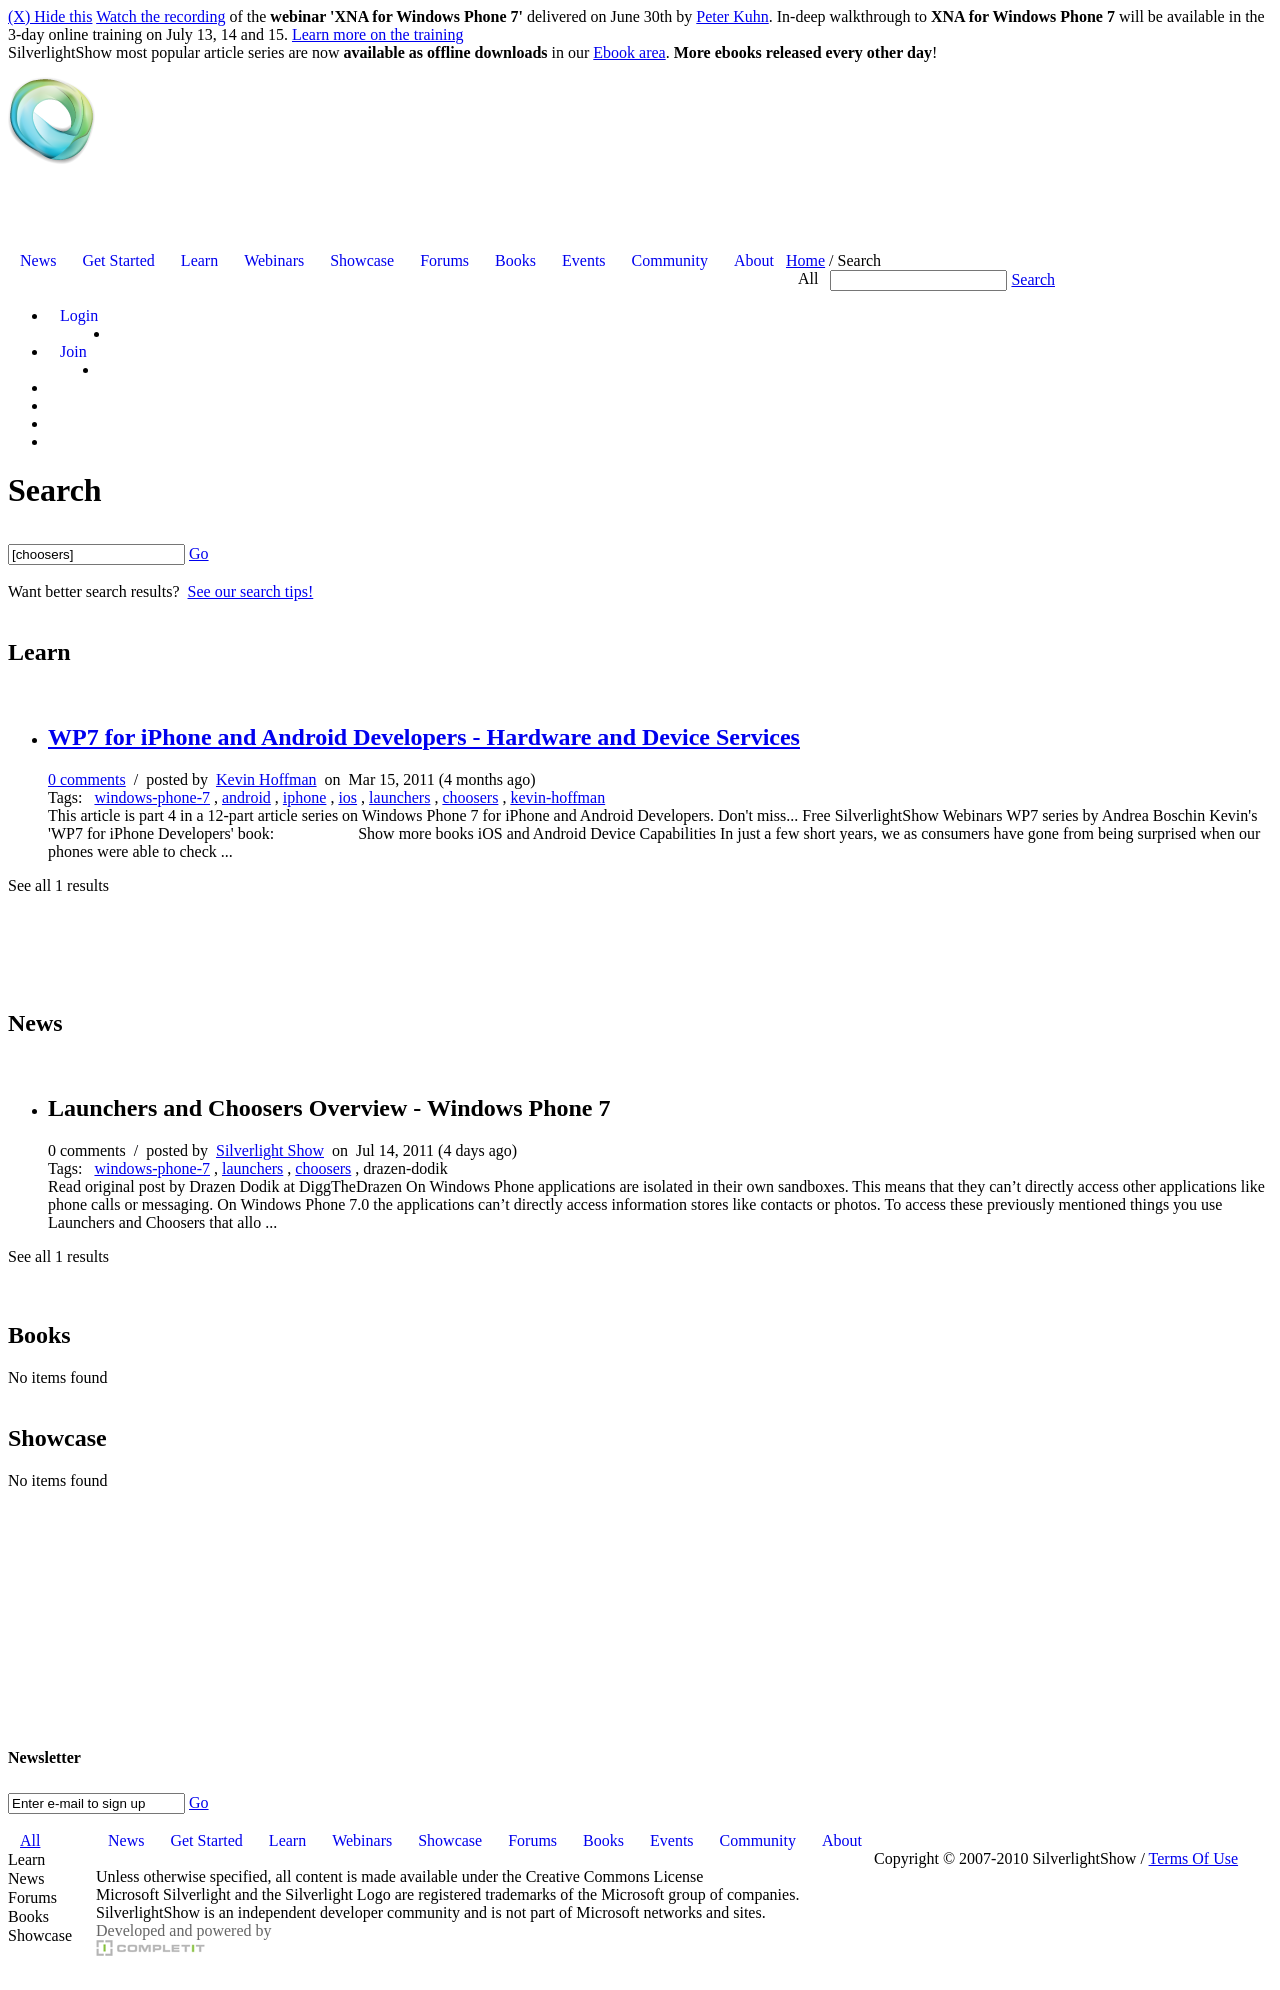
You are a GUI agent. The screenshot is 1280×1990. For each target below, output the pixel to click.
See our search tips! (251, 591)
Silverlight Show (270, 1150)
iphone (305, 797)
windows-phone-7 (152, 797)
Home (805, 260)
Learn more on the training (378, 34)
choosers (470, 797)
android (246, 797)
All (808, 278)
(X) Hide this (50, 16)
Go (199, 553)
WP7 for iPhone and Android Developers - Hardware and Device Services (424, 737)
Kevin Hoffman (266, 779)
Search (1033, 279)
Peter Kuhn (732, 16)
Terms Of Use (1194, 1858)
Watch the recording (160, 16)
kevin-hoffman (557, 797)
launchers (399, 797)
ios (347, 797)
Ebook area (629, 52)
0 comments (87, 779)
